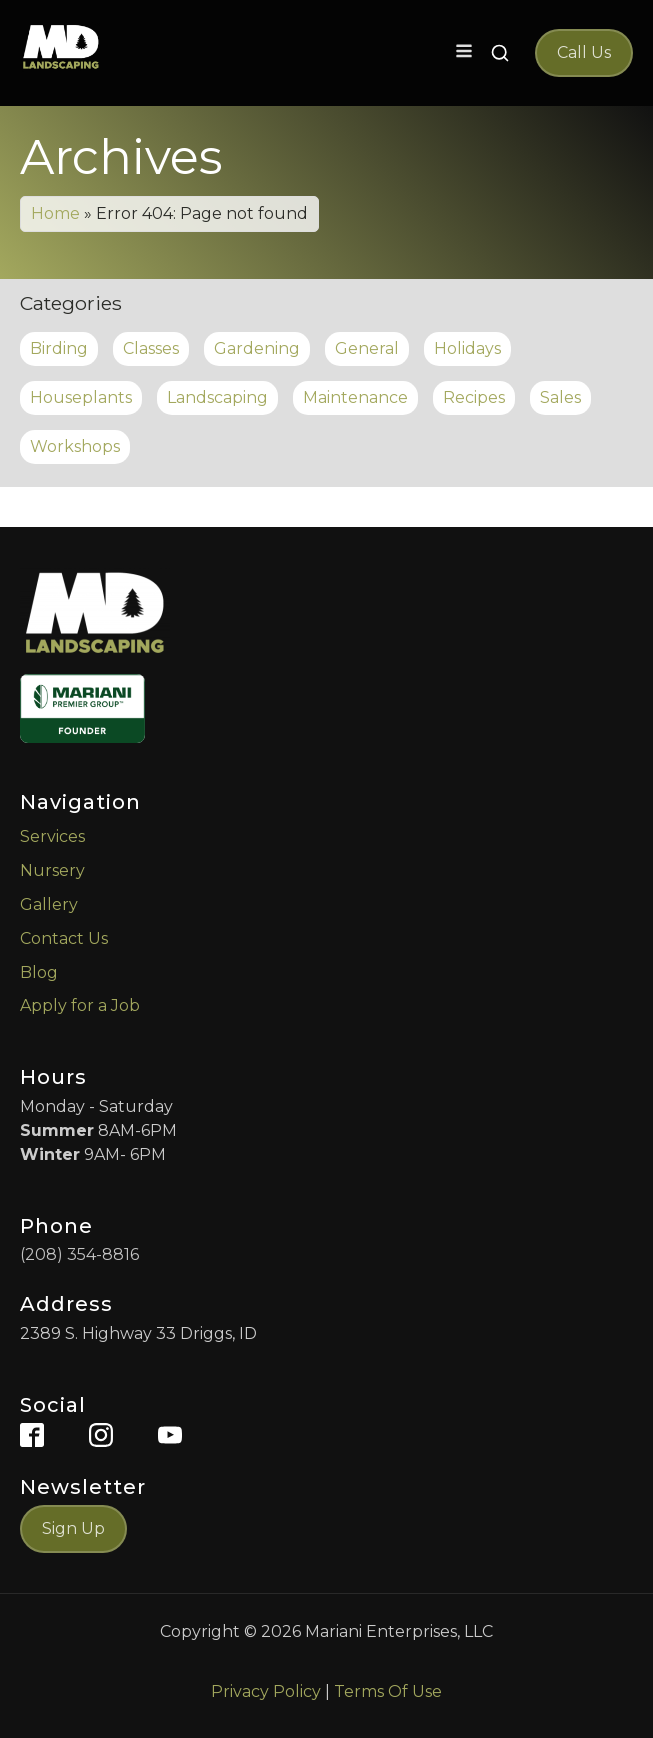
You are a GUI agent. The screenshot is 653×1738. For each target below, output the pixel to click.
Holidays (467, 348)
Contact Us (64, 938)
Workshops (75, 446)
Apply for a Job (80, 1005)
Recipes (474, 397)
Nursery (52, 870)
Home (55, 213)
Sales (560, 397)
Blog (39, 972)
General (367, 348)
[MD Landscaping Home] (61, 47)
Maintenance (355, 397)
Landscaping (217, 397)
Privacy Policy (266, 1691)
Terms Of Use (388, 1691)
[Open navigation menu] (464, 53)
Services (52, 836)
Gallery (49, 904)
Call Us (584, 52)
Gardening (257, 348)
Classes (151, 348)
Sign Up (73, 1528)
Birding (59, 348)
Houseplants (81, 397)
